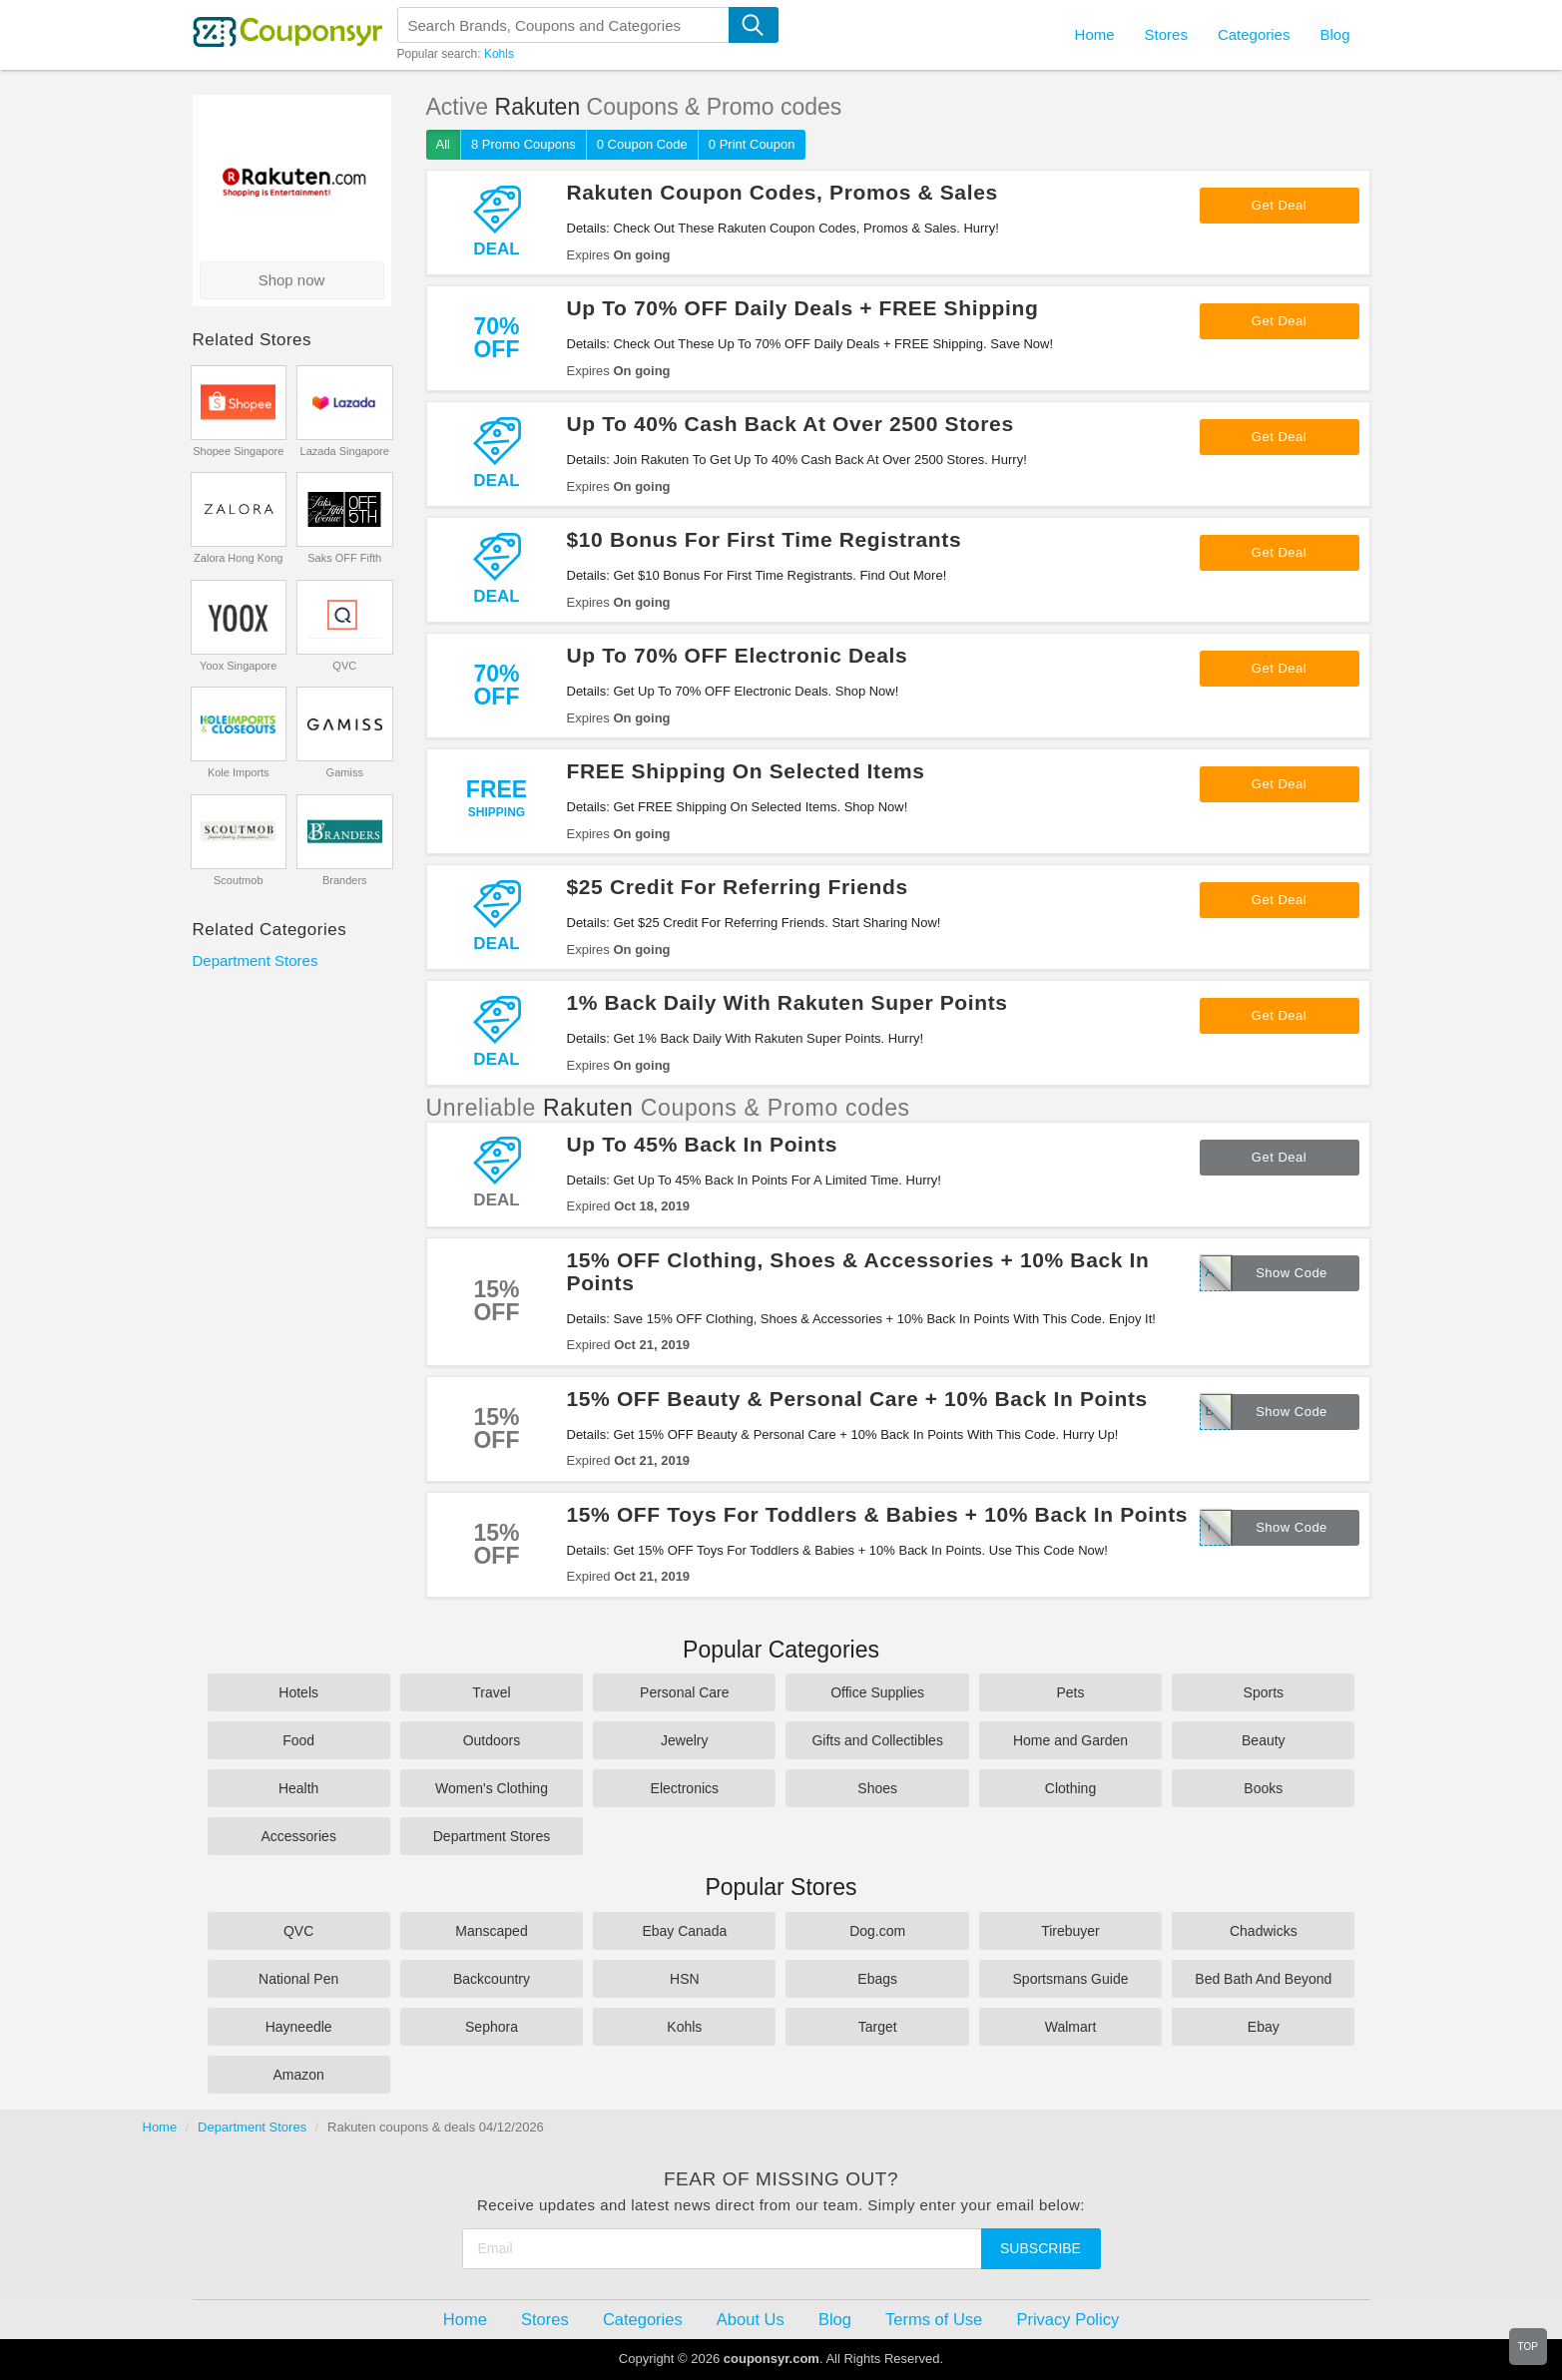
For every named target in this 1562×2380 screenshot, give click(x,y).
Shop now (292, 279)
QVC (344, 666)
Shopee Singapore (238, 451)
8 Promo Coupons (523, 144)
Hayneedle (298, 2027)
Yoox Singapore (238, 666)
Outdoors (492, 1740)
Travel (491, 1692)
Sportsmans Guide (1071, 1979)
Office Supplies (877, 1692)
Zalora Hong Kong (238, 558)
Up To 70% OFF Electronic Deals (737, 655)
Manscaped (491, 1931)
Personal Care (685, 1692)
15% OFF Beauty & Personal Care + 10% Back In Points (857, 1398)
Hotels (298, 1692)
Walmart (1071, 2027)
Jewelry (684, 1740)
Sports (1264, 1692)
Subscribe (1040, 2248)
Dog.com (877, 1931)
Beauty (1264, 1740)
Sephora (491, 2027)
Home (160, 2127)
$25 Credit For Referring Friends (737, 886)
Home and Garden (1070, 1740)
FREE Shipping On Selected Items (746, 770)
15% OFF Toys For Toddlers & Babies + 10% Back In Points (878, 1514)
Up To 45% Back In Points (702, 1144)
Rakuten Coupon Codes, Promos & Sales (782, 192)
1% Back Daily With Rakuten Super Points (787, 1002)
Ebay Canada (684, 1931)
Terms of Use (933, 2319)
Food (298, 1740)
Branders (344, 880)
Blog (1334, 34)
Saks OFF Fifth (344, 558)
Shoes (877, 1788)
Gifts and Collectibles (877, 1740)
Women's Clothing (491, 1788)
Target (877, 2027)
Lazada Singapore (344, 451)
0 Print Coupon (752, 144)
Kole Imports (238, 772)
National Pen (298, 1979)
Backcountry (491, 1979)
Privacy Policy (1067, 2319)
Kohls (499, 54)
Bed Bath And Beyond (1263, 1979)
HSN (685, 1979)
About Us (750, 2319)
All (443, 144)
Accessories (297, 1836)
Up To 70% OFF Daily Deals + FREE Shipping (803, 307)
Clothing (1070, 1788)
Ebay (1264, 2027)
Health (298, 1788)
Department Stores (255, 960)
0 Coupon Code (642, 144)
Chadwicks (1264, 1931)
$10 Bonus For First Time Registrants (764, 539)
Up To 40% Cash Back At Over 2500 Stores (790, 423)
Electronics (685, 1788)
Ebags (877, 1979)
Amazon (297, 2075)
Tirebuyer (1070, 1931)
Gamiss (344, 772)
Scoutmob (238, 880)
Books (1263, 1788)
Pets (1070, 1692)
